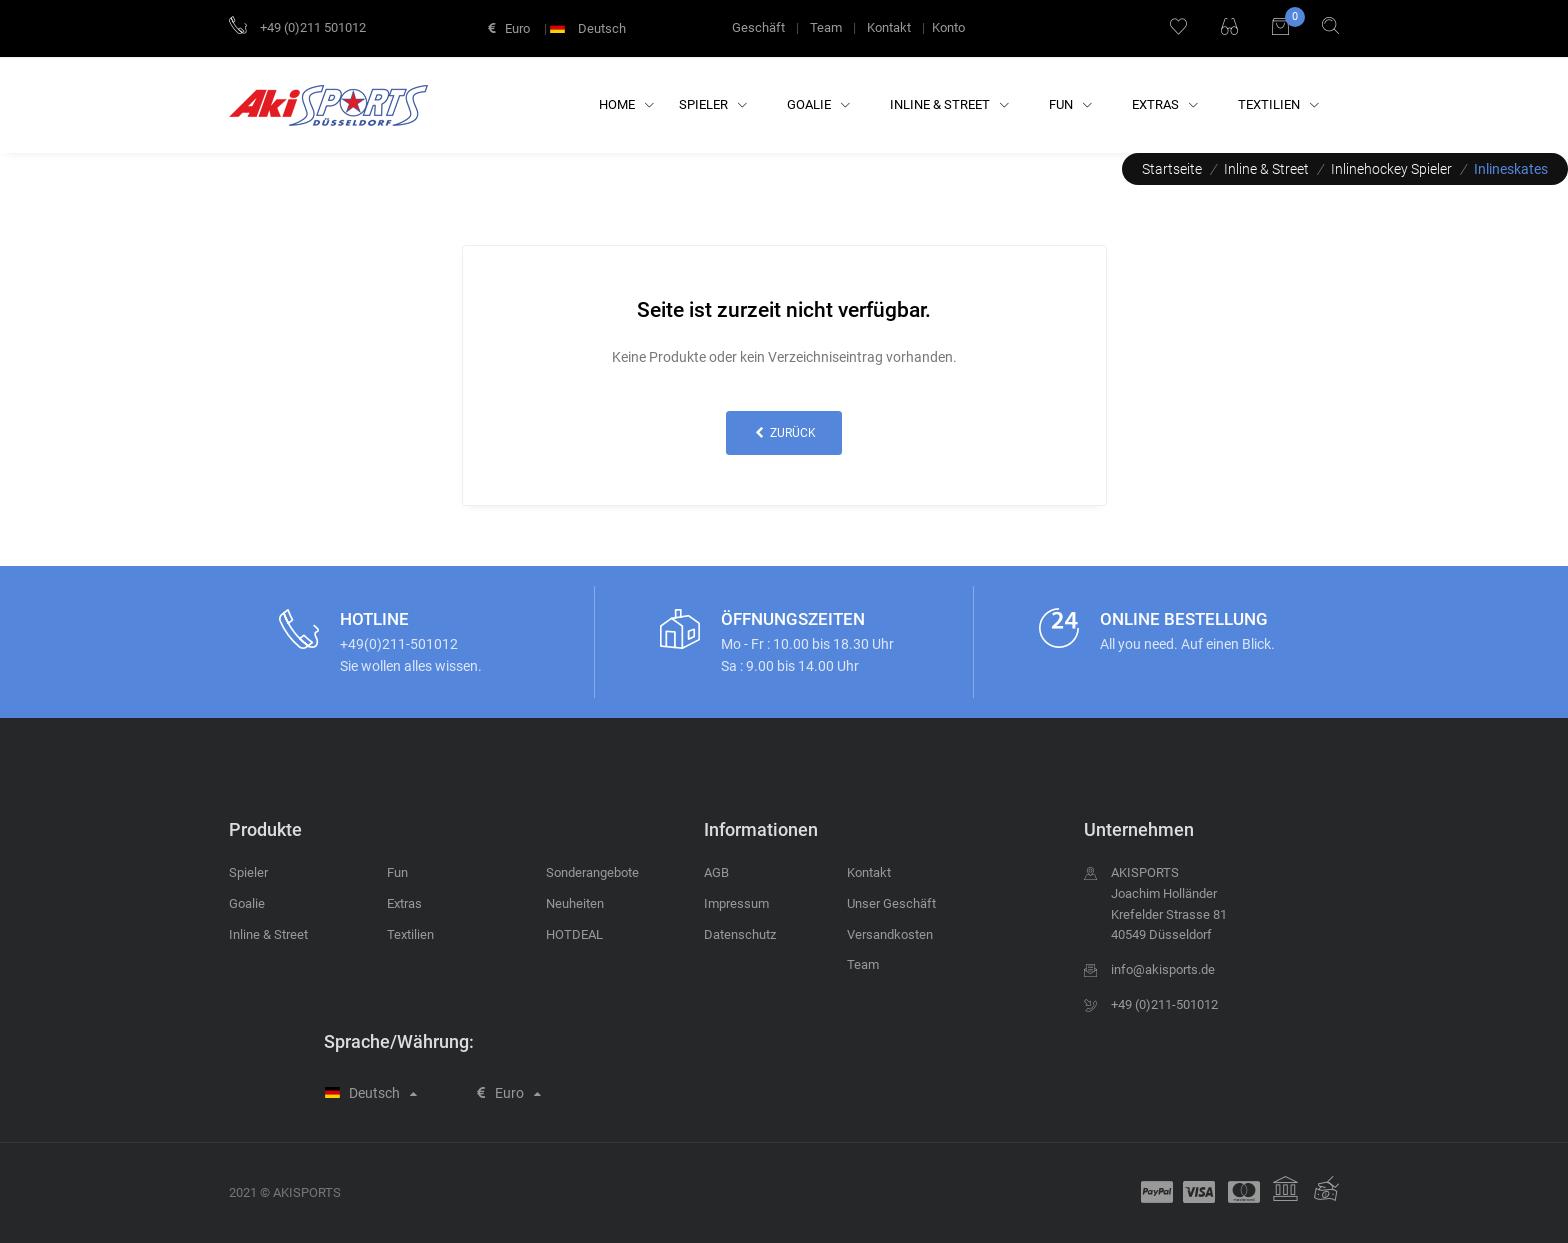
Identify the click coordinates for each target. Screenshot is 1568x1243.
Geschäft (758, 27)
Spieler (713, 104)
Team (826, 27)
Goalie (818, 104)
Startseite (1172, 169)
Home (626, 104)
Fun (1070, 104)
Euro (509, 28)
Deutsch (590, 28)
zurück (784, 433)
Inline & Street (949, 104)
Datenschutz (740, 934)
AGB (716, 872)
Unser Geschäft (891, 903)
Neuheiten (575, 903)
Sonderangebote (592, 872)
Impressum (736, 903)
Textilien (1278, 104)
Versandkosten (890, 934)
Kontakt (889, 27)
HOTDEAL (574, 934)
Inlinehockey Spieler (1391, 169)
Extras (1165, 104)
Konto (948, 27)
